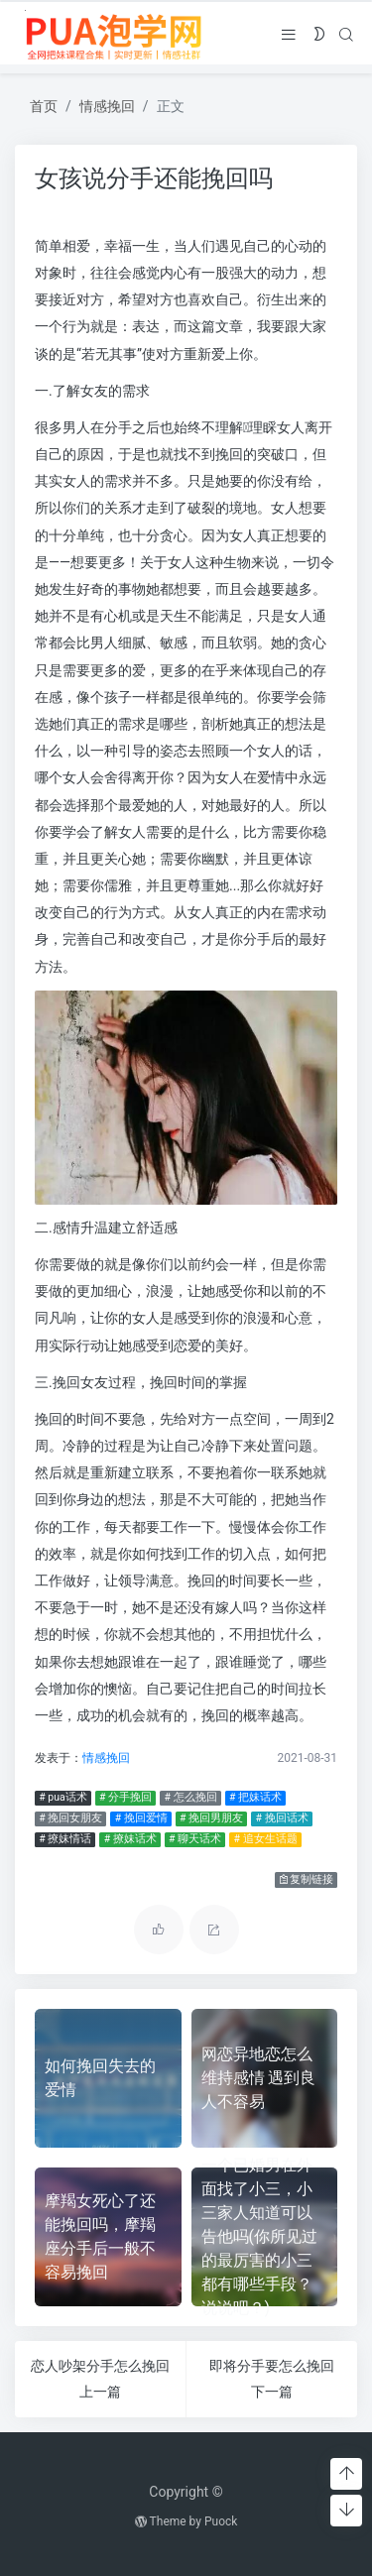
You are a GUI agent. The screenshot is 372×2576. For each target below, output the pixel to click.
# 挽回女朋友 (70, 1818)
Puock (220, 2521)
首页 (44, 106)
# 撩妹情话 (65, 1838)
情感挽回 (107, 106)
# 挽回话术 (282, 1818)
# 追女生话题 (266, 1838)
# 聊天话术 (195, 1838)
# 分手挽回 (125, 1797)
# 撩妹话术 (130, 1838)
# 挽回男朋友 (211, 1818)
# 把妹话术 (255, 1797)
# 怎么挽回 (190, 1797)
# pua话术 (62, 1797)
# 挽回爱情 (141, 1818)
